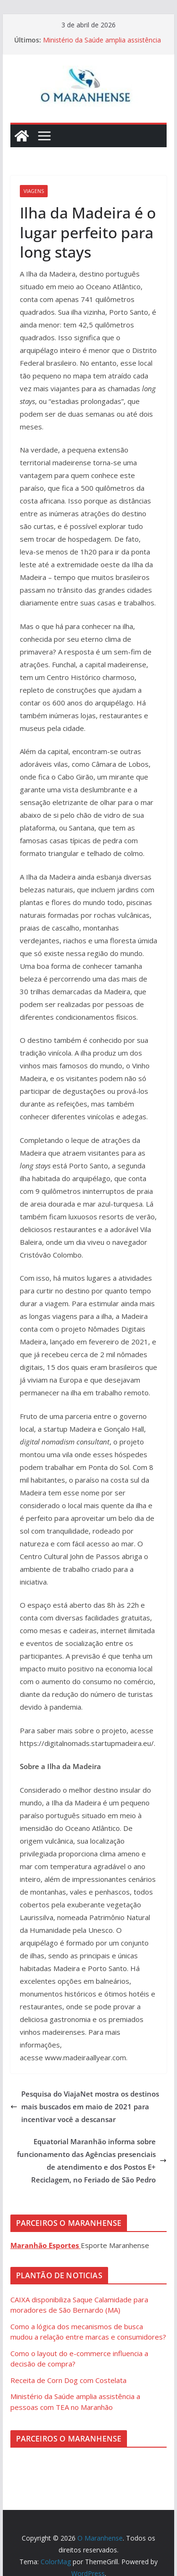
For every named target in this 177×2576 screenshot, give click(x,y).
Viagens (34, 191)
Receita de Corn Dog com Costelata (68, 2380)
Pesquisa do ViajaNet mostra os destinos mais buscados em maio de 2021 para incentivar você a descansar (84, 2106)
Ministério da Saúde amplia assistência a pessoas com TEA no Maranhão (102, 44)
